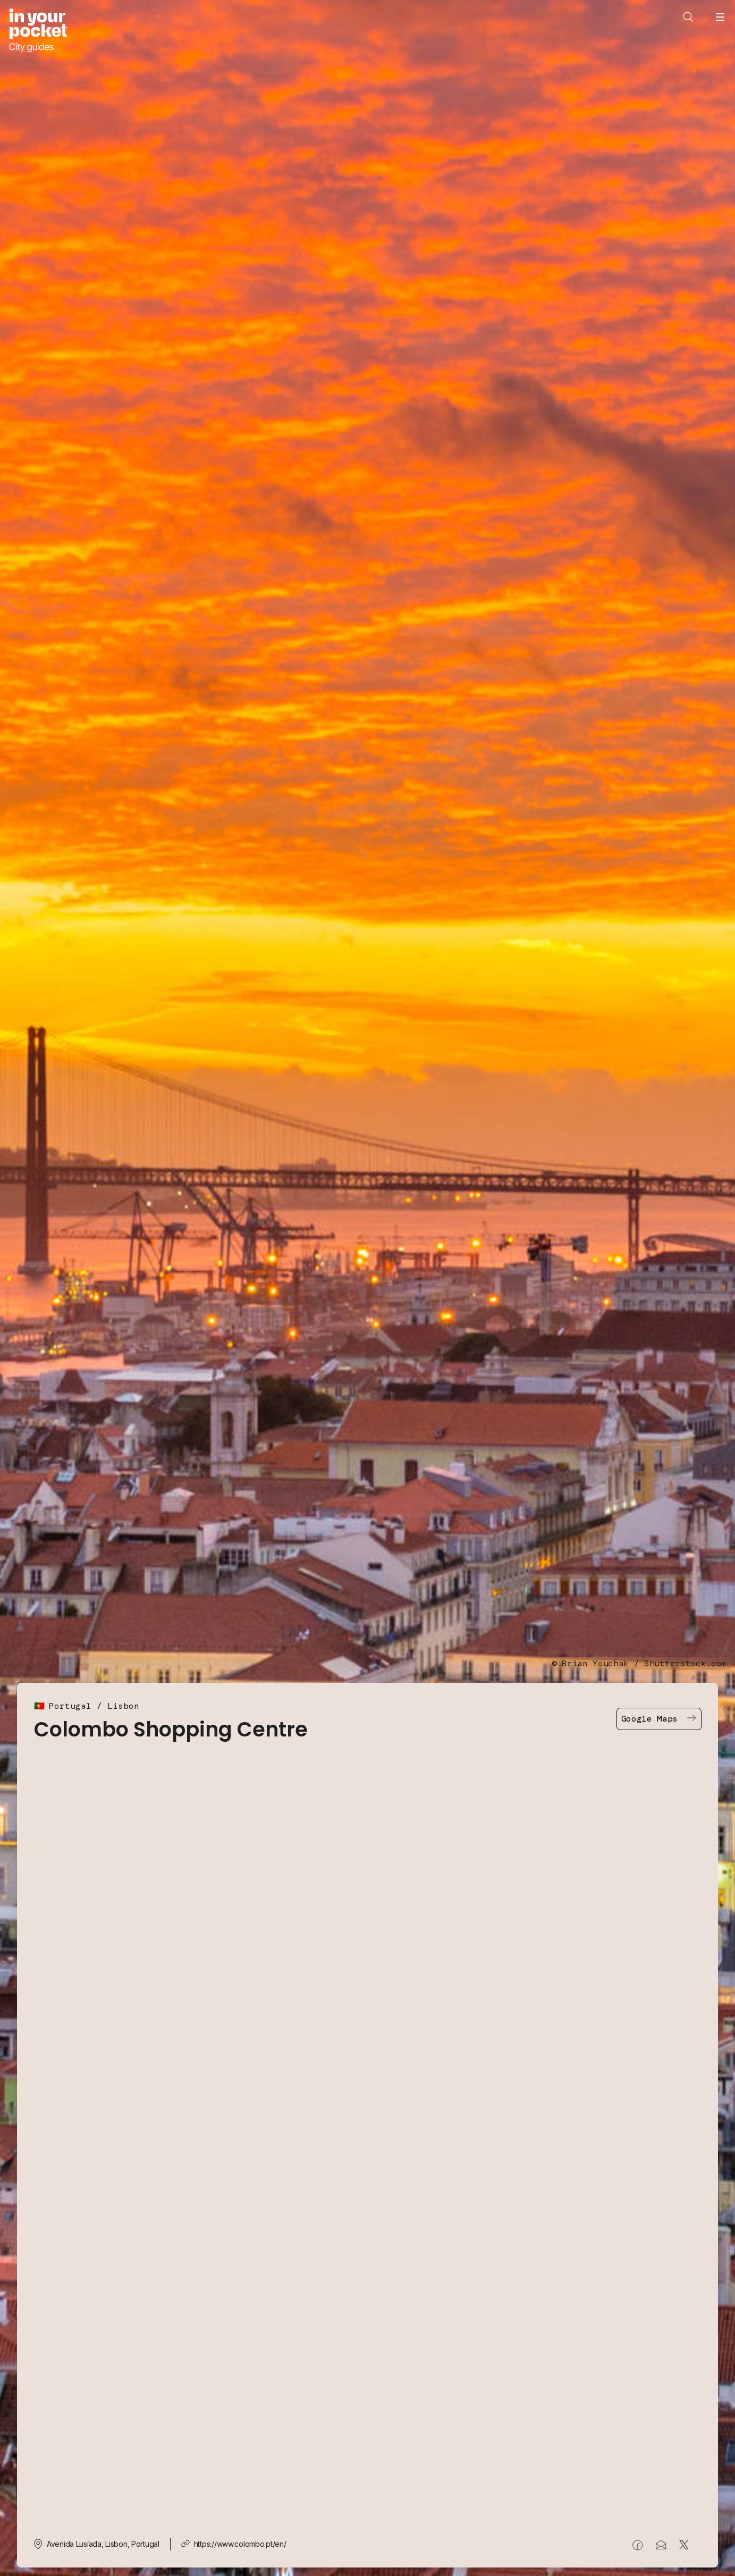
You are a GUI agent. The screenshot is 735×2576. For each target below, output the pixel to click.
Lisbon (123, 1705)
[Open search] (688, 17)
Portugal (70, 1705)
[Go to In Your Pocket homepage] (38, 31)
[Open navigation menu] (720, 17)
